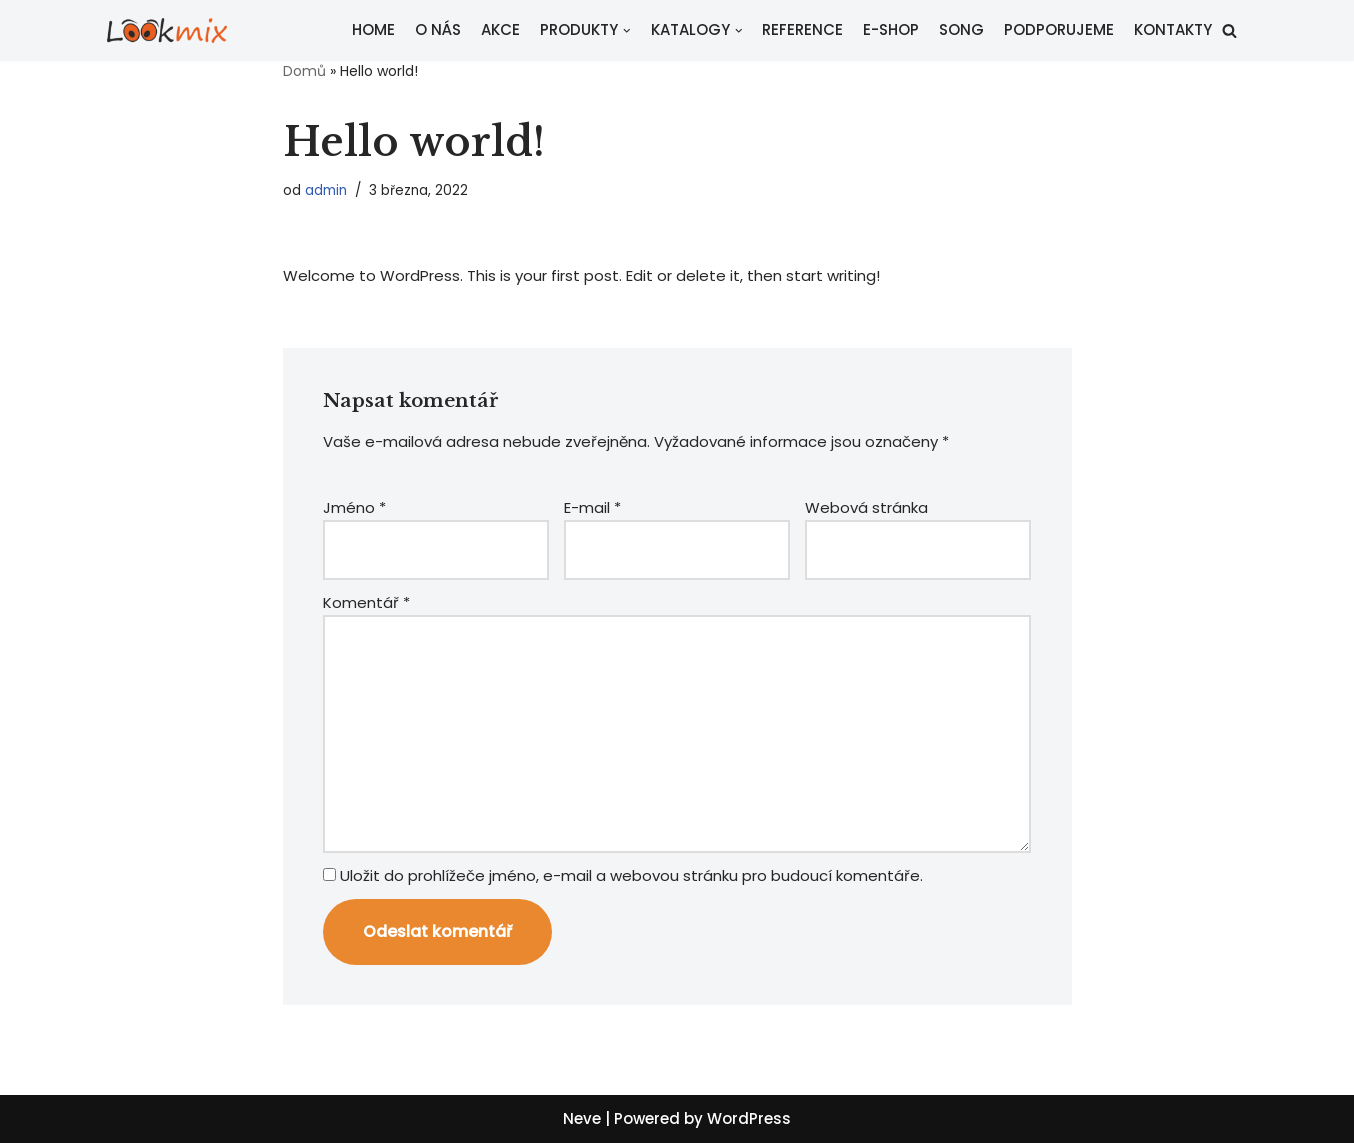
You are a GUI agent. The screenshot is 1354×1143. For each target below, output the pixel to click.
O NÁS (438, 29)
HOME (373, 29)
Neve (582, 1118)
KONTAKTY (1173, 29)
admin (326, 190)
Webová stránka (866, 507)
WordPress (749, 1118)
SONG (961, 29)
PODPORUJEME (1059, 29)
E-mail (592, 507)
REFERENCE (802, 29)
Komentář (366, 602)
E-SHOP (891, 29)
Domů (304, 71)
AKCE (500, 29)
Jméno (354, 507)
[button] (1229, 30)
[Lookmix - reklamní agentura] (167, 30)
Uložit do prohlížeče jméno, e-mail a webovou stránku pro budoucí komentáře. (631, 875)
